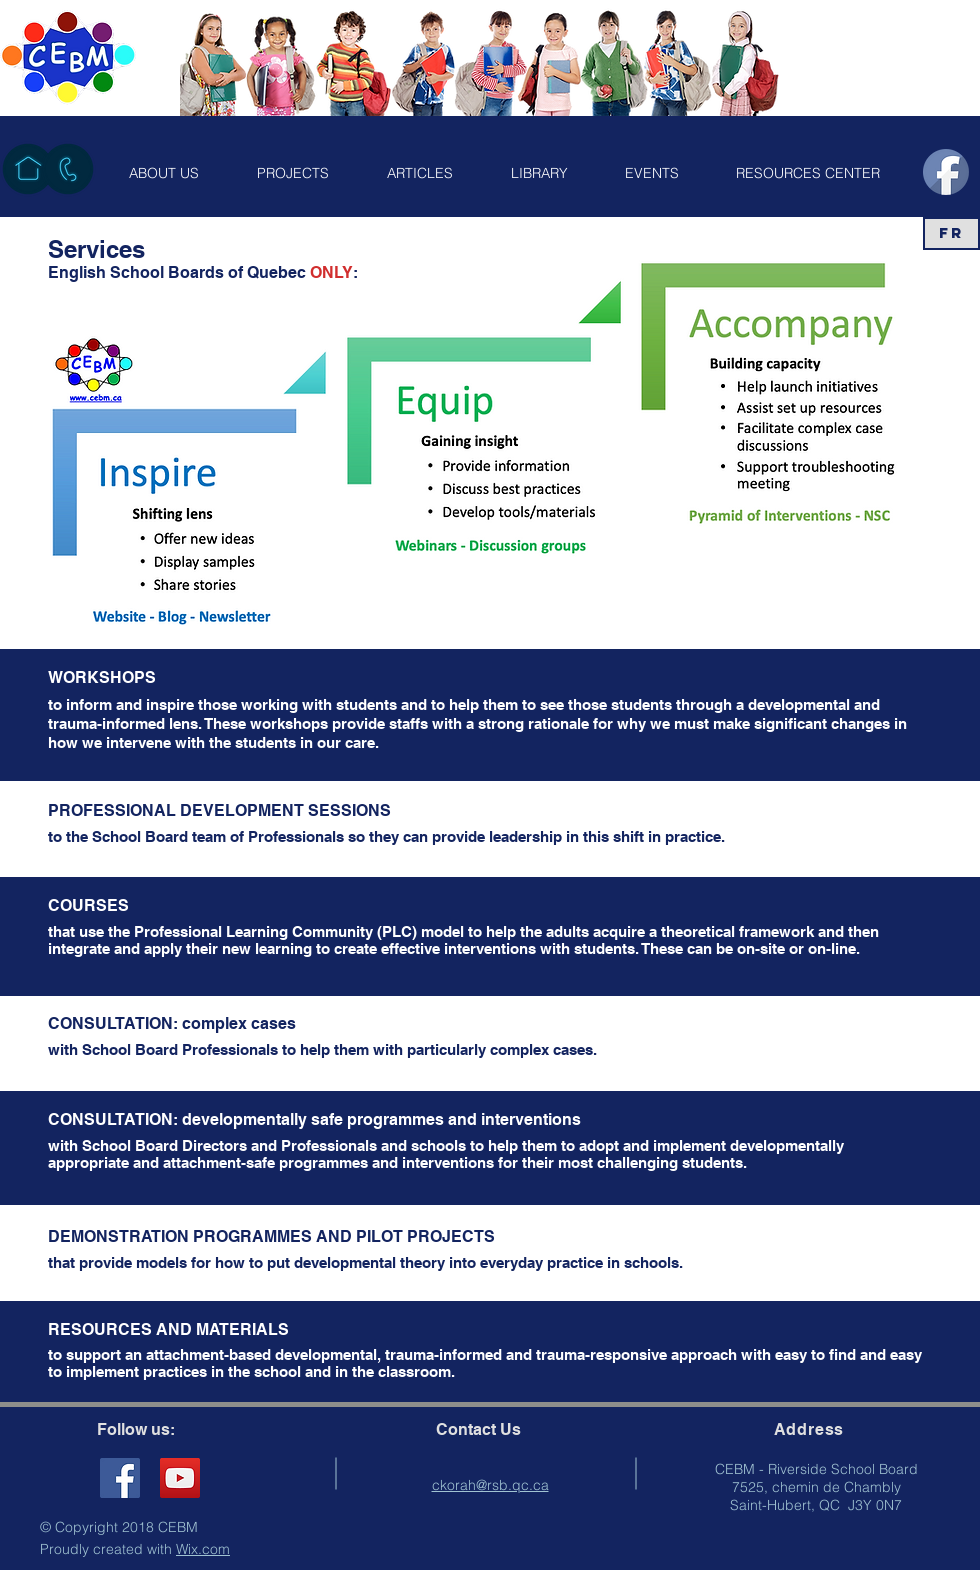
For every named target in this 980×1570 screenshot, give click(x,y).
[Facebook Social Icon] (120, 1478)
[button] (164, 173)
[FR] (951, 233)
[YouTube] (180, 1478)
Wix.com (203, 1549)
